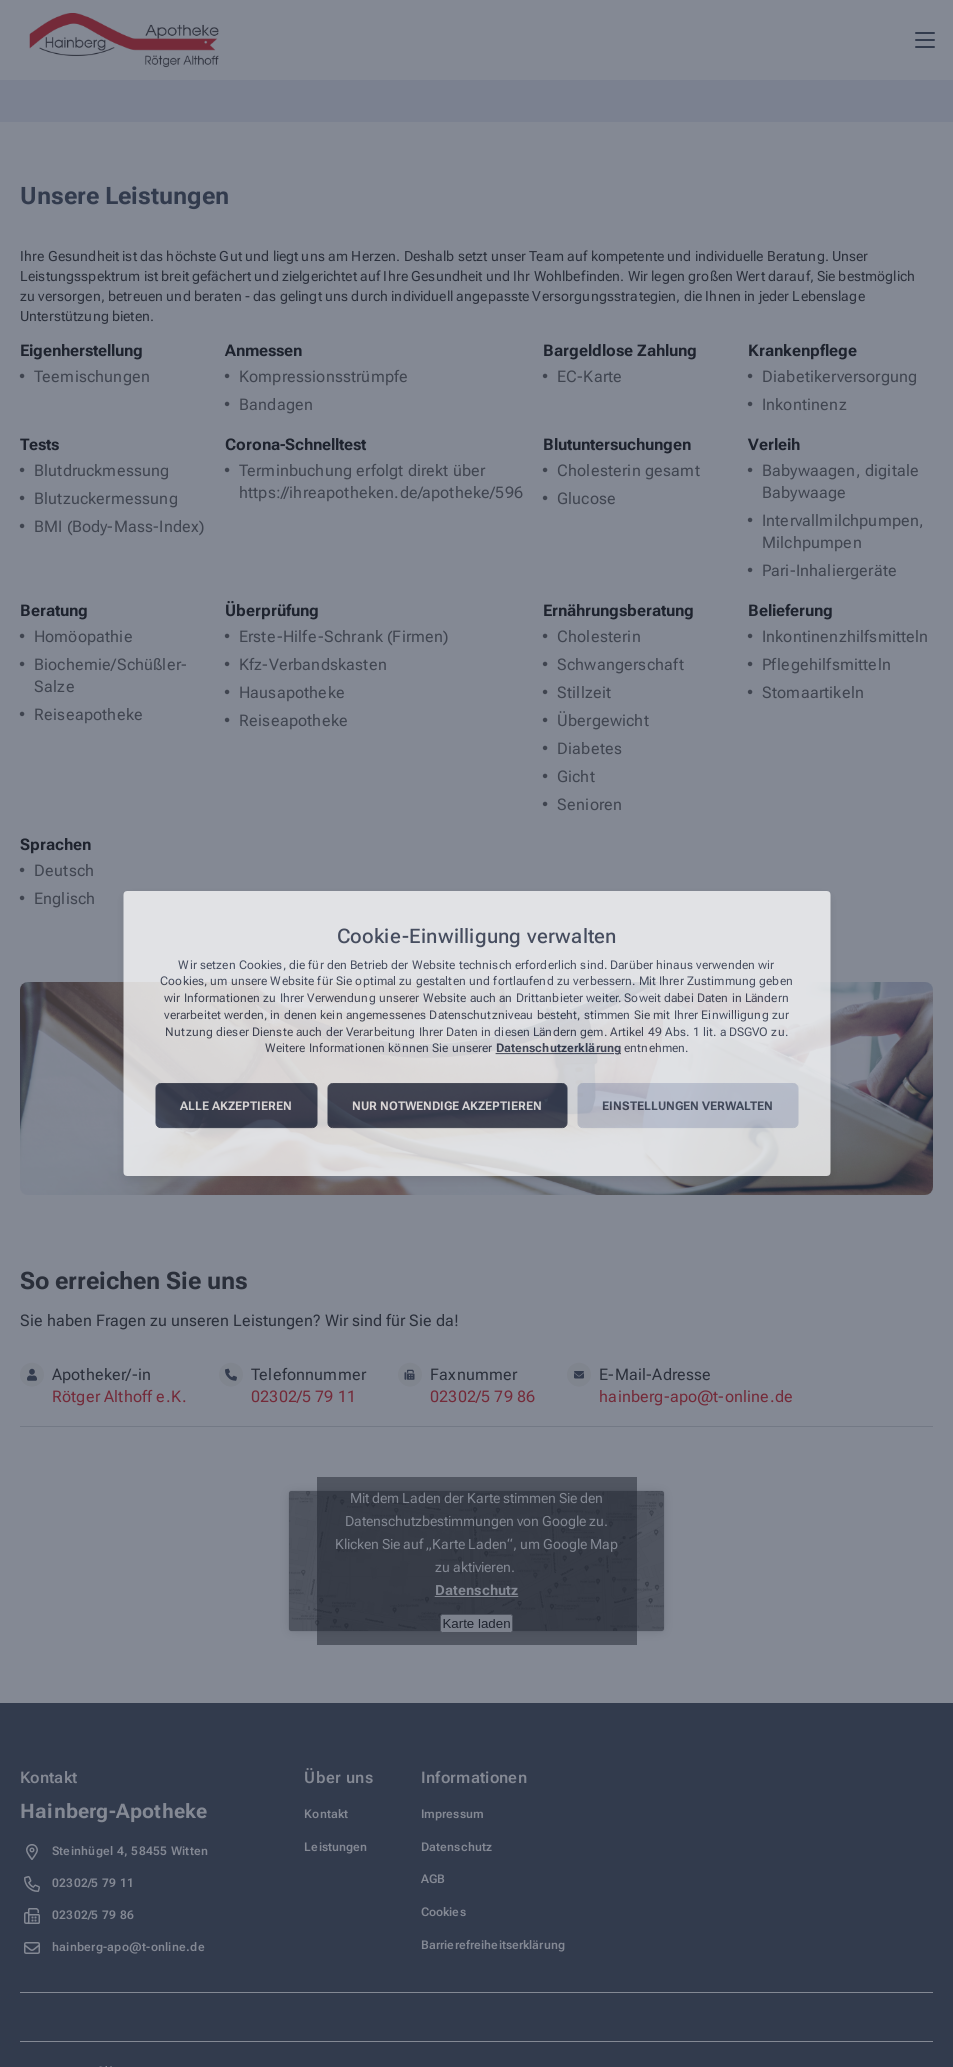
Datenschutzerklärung (558, 1049)
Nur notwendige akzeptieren (447, 1106)
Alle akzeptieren (236, 1106)
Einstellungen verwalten (687, 1106)
